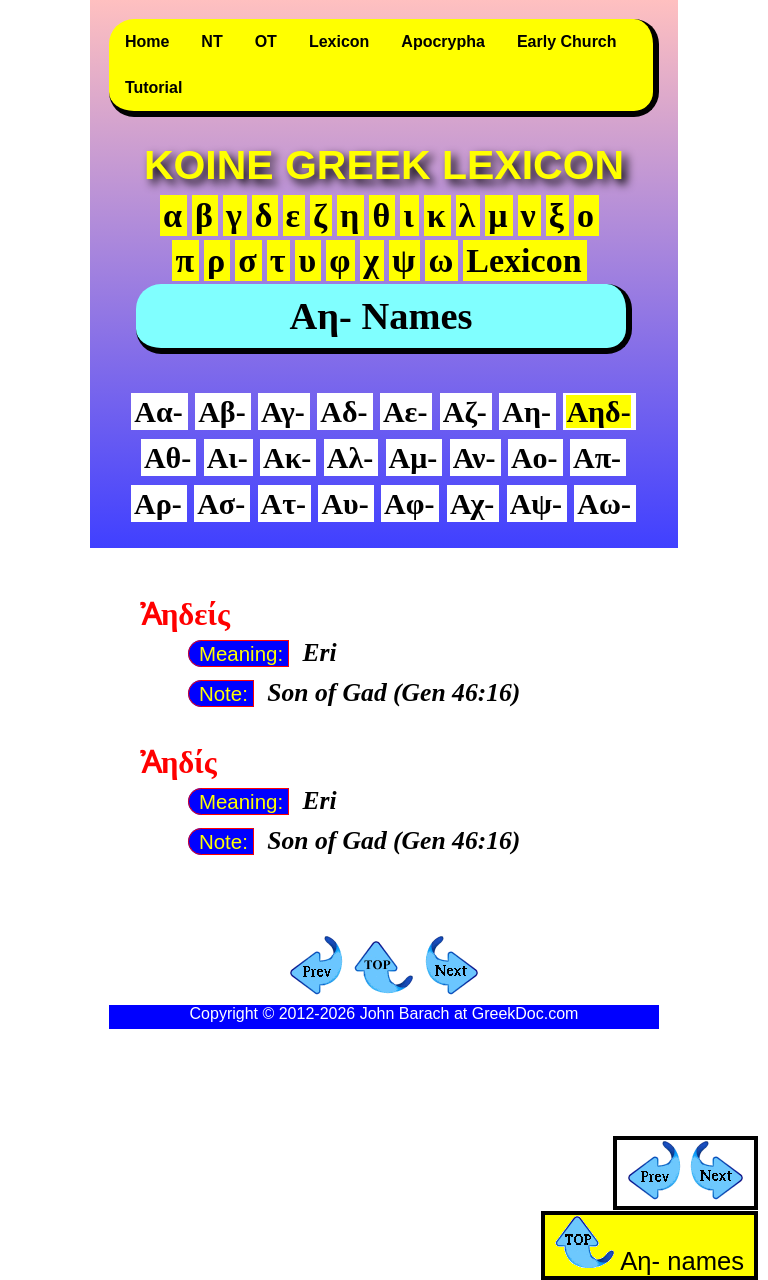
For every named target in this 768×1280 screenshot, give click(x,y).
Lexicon (339, 41)
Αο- (534, 457)
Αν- (474, 457)
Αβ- (221, 411)
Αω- (604, 503)
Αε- (405, 411)
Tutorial (153, 87)
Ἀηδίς (178, 763)
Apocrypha (443, 41)
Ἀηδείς (185, 615)
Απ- (597, 457)
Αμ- (413, 457)
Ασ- (221, 503)
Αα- (158, 411)
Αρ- (158, 503)
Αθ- (167, 457)
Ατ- (283, 503)
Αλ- (350, 457)
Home (147, 41)
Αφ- (409, 503)
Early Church (567, 41)
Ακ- (287, 457)
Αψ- (536, 503)
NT (211, 41)
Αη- (526, 411)
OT (266, 41)
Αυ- (344, 503)
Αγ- (283, 411)
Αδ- (343, 411)
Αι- (227, 457)
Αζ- (465, 411)
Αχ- (472, 503)
